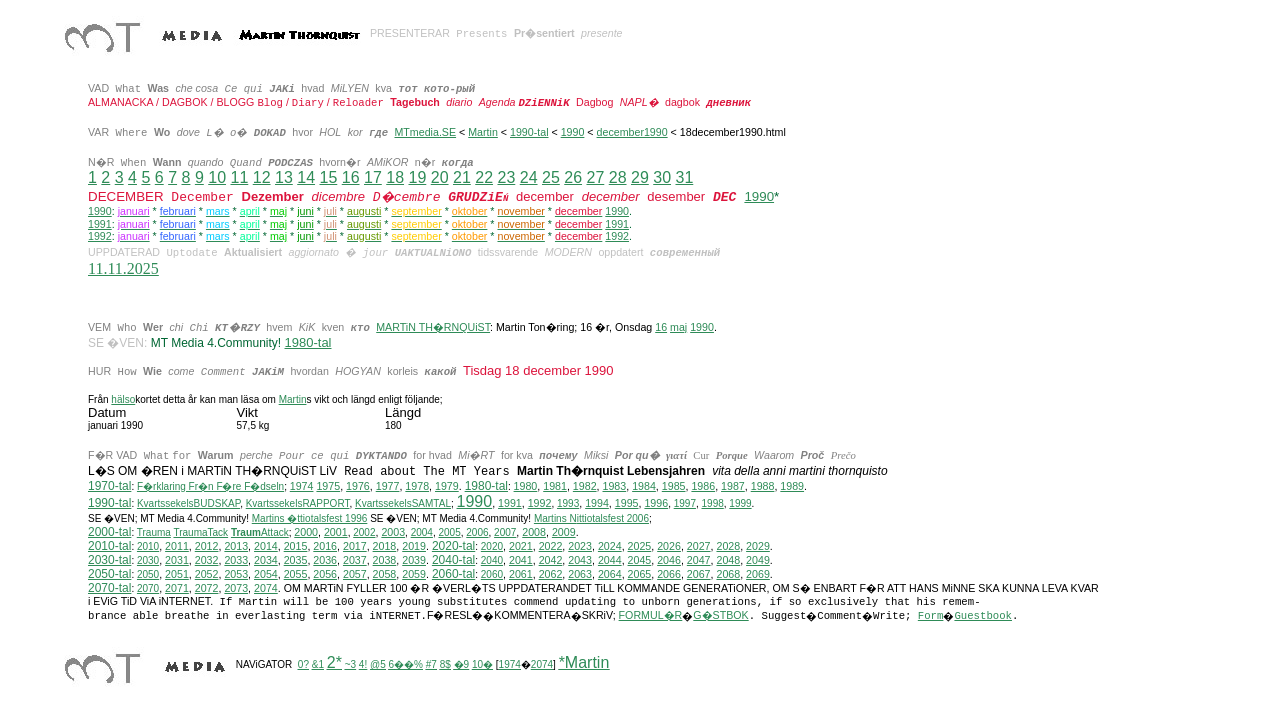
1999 (740, 503)
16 (351, 177)
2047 (699, 560)
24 (529, 177)
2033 (236, 560)
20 (440, 177)
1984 (644, 486)
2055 (296, 574)
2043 (580, 560)
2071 (177, 588)
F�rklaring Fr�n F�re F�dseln (210, 486)
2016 (325, 546)
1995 (627, 503)
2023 (580, 546)
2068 (728, 574)
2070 (148, 588)
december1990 (632, 132)
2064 (610, 574)
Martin (483, 132)
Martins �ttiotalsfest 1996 (310, 518)
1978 (417, 486)
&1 (318, 664)
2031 (177, 560)
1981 (555, 486)
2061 (521, 574)
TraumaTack (200, 532)
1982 (585, 486)
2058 (385, 574)
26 (573, 177)
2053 (236, 574)
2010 (148, 546)
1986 (703, 486)
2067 (699, 574)
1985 (674, 486)
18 (395, 177)
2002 (364, 532)
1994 (597, 503)
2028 (728, 546)
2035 (296, 560)
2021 (521, 546)
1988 (763, 486)
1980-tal (486, 486)
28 (618, 177)
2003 (393, 532)
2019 (414, 546)
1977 (388, 486)
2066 (669, 574)
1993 (568, 503)
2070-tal (109, 588)
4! (363, 664)
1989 (792, 486)
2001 (336, 532)
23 (506, 177)
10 (217, 177)
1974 (302, 486)
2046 (669, 560)
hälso (123, 399)
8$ (445, 664)
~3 (350, 664)
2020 (492, 546)
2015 (296, 546)
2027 (699, 546)
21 (462, 177)
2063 (580, 574)
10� (482, 664)
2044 (610, 560)
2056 (325, 574)
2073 (236, 588)
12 (262, 177)
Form (931, 616)
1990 (573, 132)
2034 (266, 560)
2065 (640, 574)
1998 (713, 503)
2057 (355, 574)
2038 (385, 560)
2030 (148, 560)
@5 (378, 664)
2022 (551, 546)
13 (284, 177)
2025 (640, 546)
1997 (685, 503)
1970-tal (109, 486)
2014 (266, 546)
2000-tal (109, 532)
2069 (758, 574)
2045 (640, 560)
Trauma (154, 532)
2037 (355, 560)
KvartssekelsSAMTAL (403, 503)
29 (640, 177)
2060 (492, 574)
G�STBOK (720, 615)
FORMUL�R (651, 615)
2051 (177, 574)
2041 (521, 560)
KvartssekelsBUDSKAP (188, 503)
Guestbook (983, 616)
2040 (492, 560)
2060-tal (453, 574)
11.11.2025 (123, 268)
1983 (615, 486)
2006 (477, 532)
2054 (266, 574)
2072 (207, 588)
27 (595, 177)
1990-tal (529, 132)
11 (239, 177)
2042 (551, 560)
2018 (385, 546)
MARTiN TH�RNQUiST (433, 327)
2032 (207, 560)
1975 (328, 486)
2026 (669, 546)
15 (328, 177)
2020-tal (453, 546)
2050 (148, 574)
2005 (449, 532)
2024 (610, 546)
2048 (728, 560)
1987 (733, 486)
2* (334, 662)
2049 (758, 560)
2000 (306, 532)
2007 (505, 532)
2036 (325, 560)
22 (484, 177)
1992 (100, 236)
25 (551, 177)
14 (306, 177)
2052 (207, 574)
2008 (534, 532)
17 (373, 177)
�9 (462, 664)
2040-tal (453, 560)
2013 (236, 546)
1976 (358, 486)
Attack (260, 532)
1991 (100, 224)
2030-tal (109, 560)
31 (684, 177)
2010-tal (109, 546)
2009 (564, 532)
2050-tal (109, 574)
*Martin (584, 662)
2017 (355, 546)
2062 (551, 574)
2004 (422, 532)
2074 (266, 588)
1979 (447, 486)
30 (662, 177)
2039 (414, 560)
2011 (177, 546)
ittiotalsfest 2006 (591, 518)
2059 (414, 574)
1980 (526, 486)
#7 (431, 664)
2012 (207, 546)
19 (417, 177)
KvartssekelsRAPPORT (298, 503)
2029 (758, 546)
